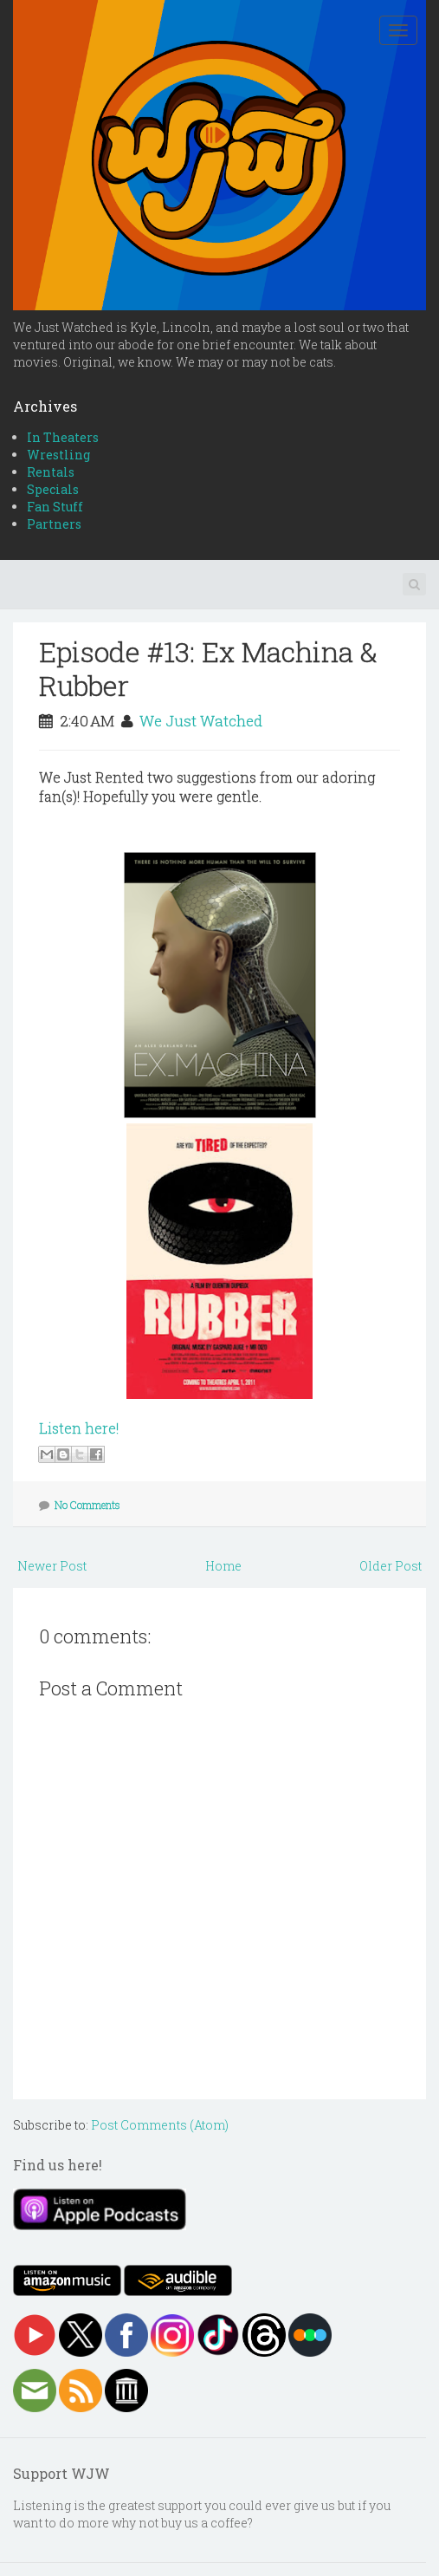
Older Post (390, 1566)
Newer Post (52, 1566)
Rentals (50, 472)
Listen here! (79, 1428)
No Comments (87, 1505)
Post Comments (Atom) (160, 2125)
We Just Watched (200, 721)
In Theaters (63, 437)
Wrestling (58, 454)
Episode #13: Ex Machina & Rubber (208, 668)
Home (223, 1566)
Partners (54, 524)
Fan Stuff (55, 506)
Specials (53, 489)
